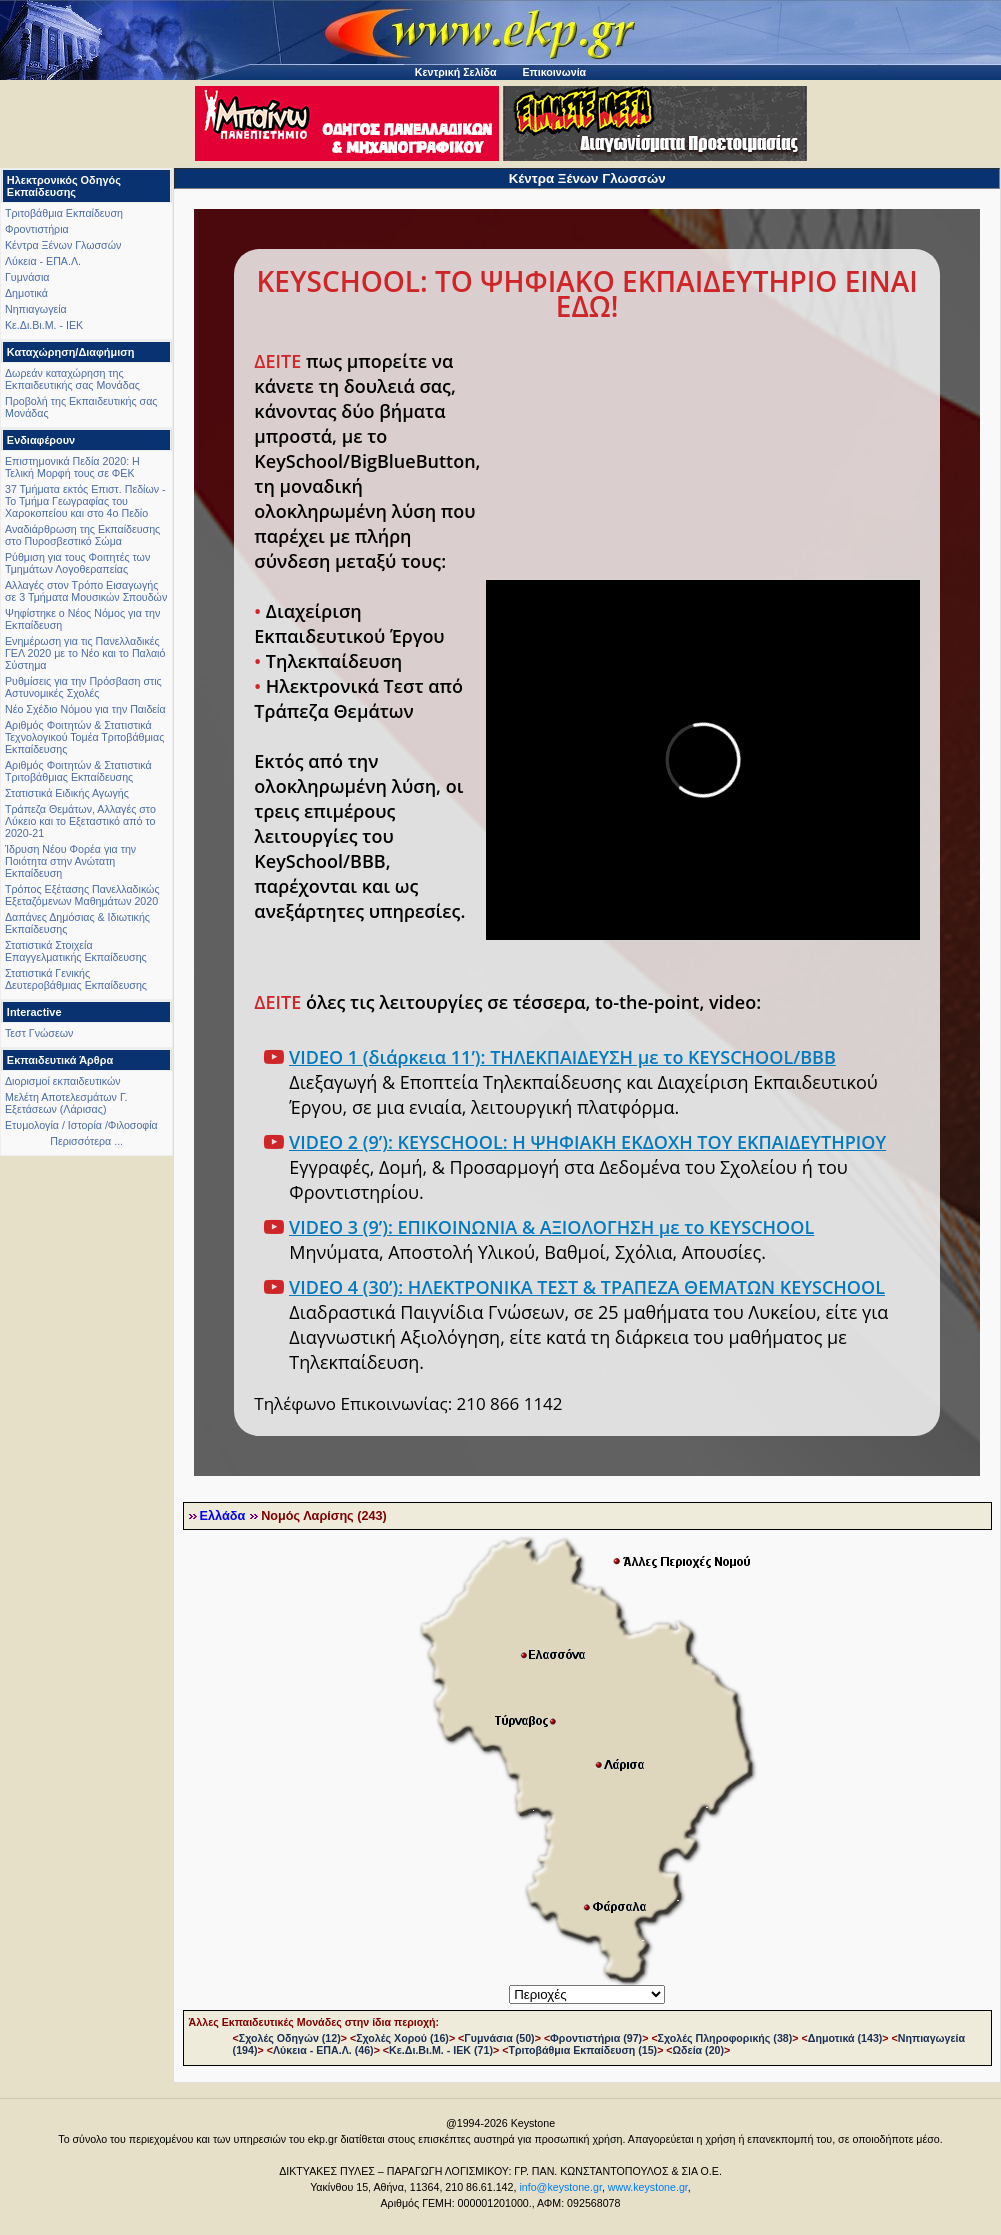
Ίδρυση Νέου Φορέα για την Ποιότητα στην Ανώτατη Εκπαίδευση (70, 861)
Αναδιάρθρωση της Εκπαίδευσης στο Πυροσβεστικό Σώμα (82, 535)
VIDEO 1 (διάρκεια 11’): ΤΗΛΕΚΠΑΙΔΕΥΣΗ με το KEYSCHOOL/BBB (562, 1057)
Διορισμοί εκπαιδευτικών (63, 1081)
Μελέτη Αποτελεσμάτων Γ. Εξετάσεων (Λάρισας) (66, 1103)
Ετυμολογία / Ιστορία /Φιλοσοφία (81, 1125)
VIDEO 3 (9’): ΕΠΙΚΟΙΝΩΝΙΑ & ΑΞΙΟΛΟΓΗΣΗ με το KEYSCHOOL (551, 1227)
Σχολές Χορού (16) (402, 2038)
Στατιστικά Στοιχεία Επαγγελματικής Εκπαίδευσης (76, 951)
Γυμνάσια (27, 277)
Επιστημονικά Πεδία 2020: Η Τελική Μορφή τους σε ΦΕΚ (72, 467)
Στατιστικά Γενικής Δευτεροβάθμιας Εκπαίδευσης (76, 979)
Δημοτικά (26, 293)
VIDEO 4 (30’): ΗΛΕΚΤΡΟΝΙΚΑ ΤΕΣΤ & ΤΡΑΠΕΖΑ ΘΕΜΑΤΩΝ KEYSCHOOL (587, 1287)
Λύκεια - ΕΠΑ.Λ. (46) (323, 2050)
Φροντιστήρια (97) (596, 2038)
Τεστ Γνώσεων (39, 1033)
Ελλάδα (223, 1516)
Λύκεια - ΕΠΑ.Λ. (43, 261)
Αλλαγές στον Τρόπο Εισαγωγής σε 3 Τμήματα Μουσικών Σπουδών (86, 591)
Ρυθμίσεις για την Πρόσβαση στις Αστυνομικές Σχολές (83, 687)
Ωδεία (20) (699, 2050)
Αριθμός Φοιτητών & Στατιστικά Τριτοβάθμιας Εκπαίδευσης (78, 771)
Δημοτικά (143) (845, 2038)
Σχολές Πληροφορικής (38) (725, 2038)
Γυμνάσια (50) (499, 2038)
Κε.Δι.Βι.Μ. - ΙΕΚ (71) (441, 2050)
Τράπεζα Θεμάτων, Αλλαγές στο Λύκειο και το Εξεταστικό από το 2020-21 (80, 821)
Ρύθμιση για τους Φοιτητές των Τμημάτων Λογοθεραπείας (77, 563)
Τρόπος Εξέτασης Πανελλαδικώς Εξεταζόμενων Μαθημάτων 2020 (82, 895)
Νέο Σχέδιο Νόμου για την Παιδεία (85, 709)
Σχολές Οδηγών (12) (290, 2038)
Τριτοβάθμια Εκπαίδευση (64, 213)
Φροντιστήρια (37, 229)
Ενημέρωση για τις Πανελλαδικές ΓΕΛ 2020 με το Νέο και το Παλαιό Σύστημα (85, 653)
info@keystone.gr (560, 2187)
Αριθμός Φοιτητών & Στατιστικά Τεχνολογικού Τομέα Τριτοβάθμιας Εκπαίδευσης (84, 737)
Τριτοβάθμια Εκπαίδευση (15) (582, 2050)
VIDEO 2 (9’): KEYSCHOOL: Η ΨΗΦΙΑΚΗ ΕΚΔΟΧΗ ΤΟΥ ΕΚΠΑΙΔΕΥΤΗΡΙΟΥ (587, 1142)
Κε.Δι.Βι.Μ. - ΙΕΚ (44, 325)
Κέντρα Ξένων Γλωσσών (63, 245)
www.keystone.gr (648, 2187)
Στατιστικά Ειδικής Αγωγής (67, 793)
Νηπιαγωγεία (36, 309)
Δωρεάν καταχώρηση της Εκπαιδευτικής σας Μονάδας (72, 379)
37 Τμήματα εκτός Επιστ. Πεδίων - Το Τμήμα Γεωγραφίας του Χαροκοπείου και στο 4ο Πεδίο (85, 501)
